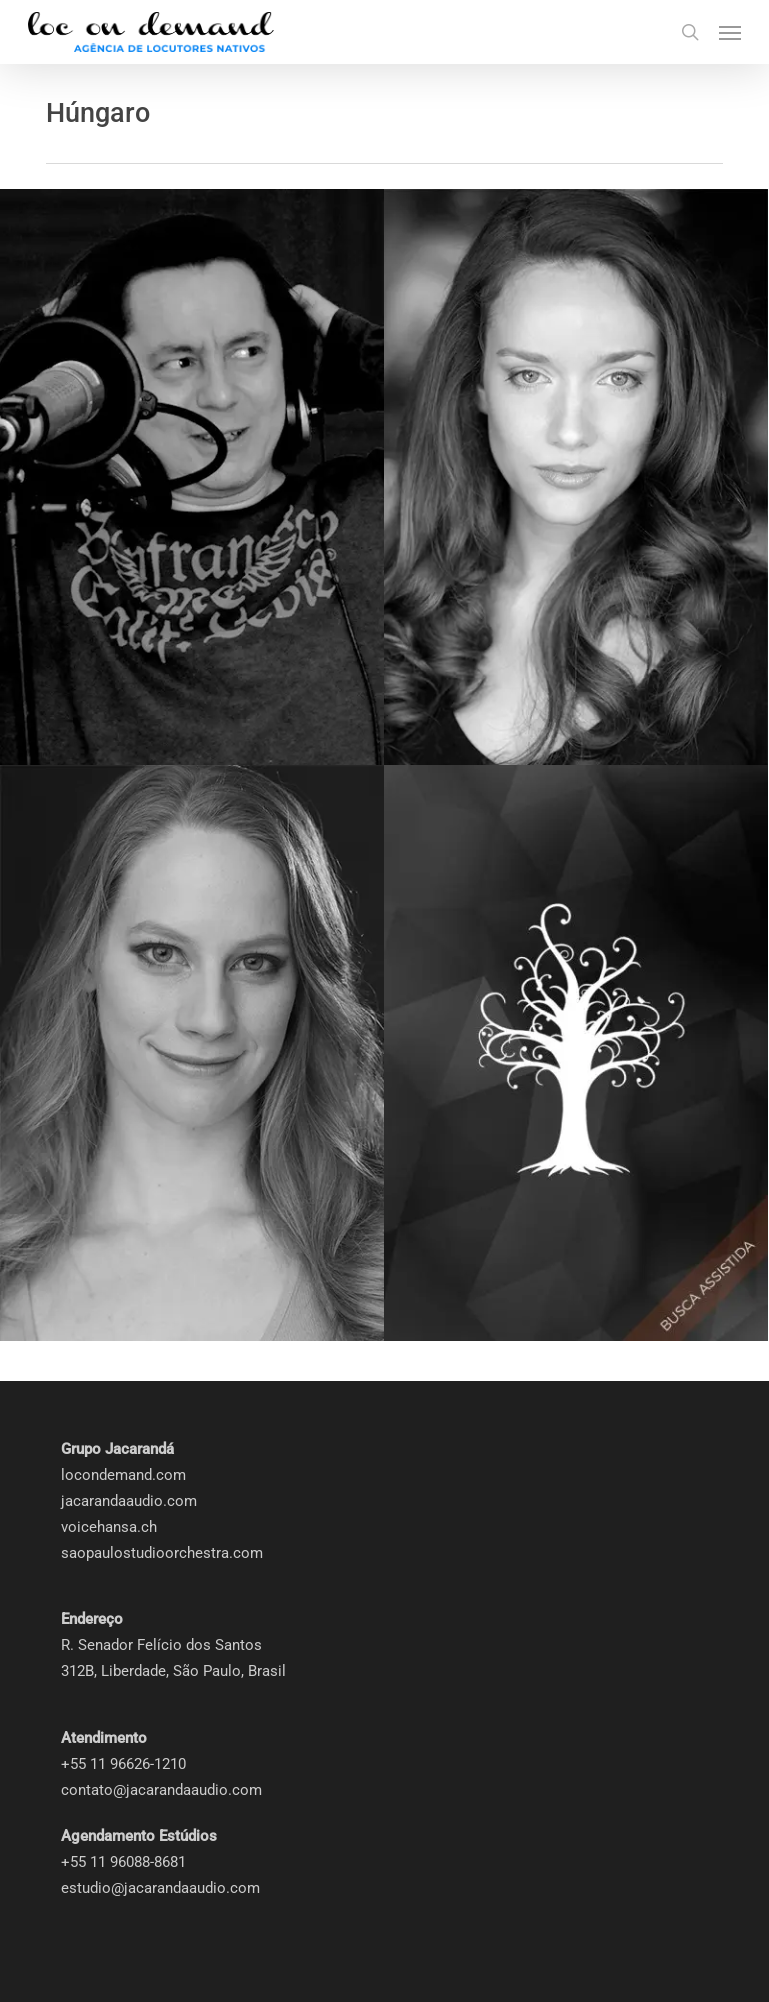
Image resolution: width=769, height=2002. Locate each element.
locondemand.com (123, 1475)
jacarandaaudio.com (129, 1501)
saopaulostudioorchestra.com (162, 1553)
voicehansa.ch (109, 1527)
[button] (730, 32)
